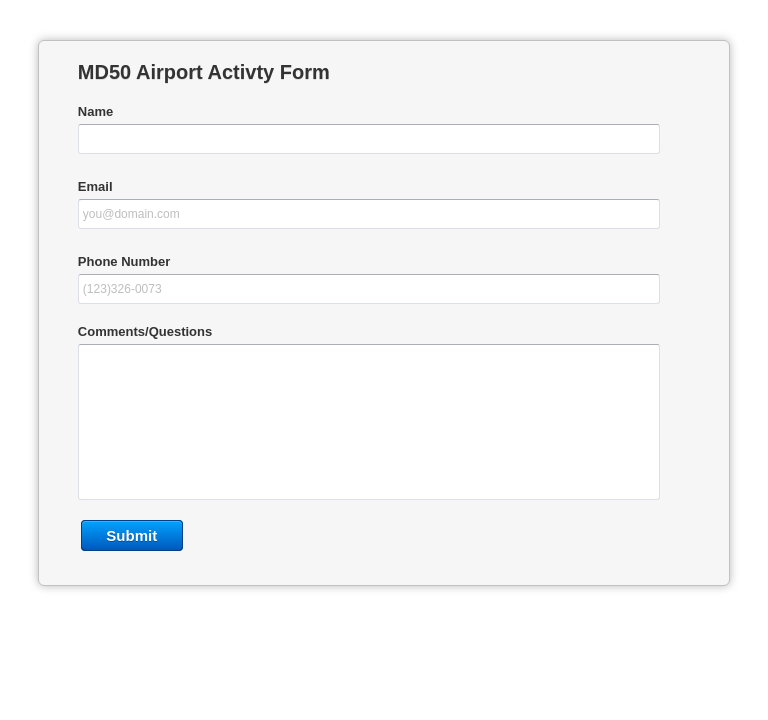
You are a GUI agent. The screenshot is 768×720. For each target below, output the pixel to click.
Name (95, 111)
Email (95, 186)
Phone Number (124, 261)
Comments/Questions (145, 331)
